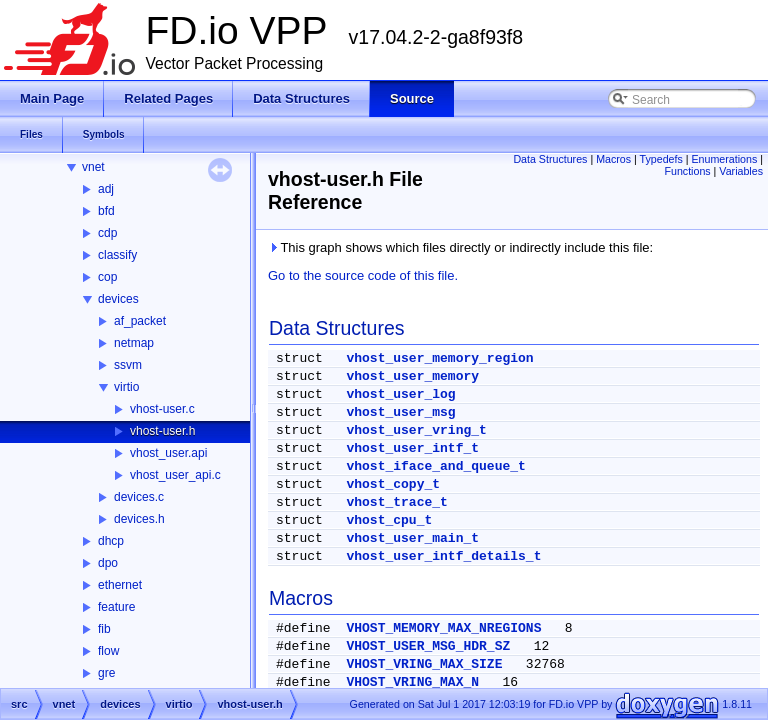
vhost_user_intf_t (412, 448)
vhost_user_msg (400, 412)
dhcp (111, 541)
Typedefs (661, 159)
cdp (107, 233)
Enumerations (725, 159)
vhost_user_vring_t (416, 430)
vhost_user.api (168, 453)
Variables (741, 171)
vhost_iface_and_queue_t (435, 466)
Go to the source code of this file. (363, 275)
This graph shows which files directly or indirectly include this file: (460, 247)
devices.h (139, 519)
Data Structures (550, 159)
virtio (126, 387)
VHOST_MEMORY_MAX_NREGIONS (443, 628)
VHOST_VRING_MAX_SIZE (424, 664)
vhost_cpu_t (389, 520)
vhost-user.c (162, 409)
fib (104, 629)
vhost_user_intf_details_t (443, 556)
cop (107, 277)
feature (116, 607)
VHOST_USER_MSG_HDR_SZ (428, 646)
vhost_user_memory (412, 376)
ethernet (120, 585)
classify (117, 255)
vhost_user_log (400, 394)
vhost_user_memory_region (439, 358)
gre (106, 673)
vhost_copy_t (393, 484)
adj (106, 189)
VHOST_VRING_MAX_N (412, 682)
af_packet (140, 321)
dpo (108, 563)
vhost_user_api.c (175, 475)
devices (118, 299)
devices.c (139, 497)
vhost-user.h (162, 431)
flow (108, 651)
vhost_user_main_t (412, 538)
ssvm (128, 365)
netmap (134, 343)
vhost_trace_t (396, 502)
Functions (687, 171)
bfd (106, 211)
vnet (93, 167)
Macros (613, 159)
